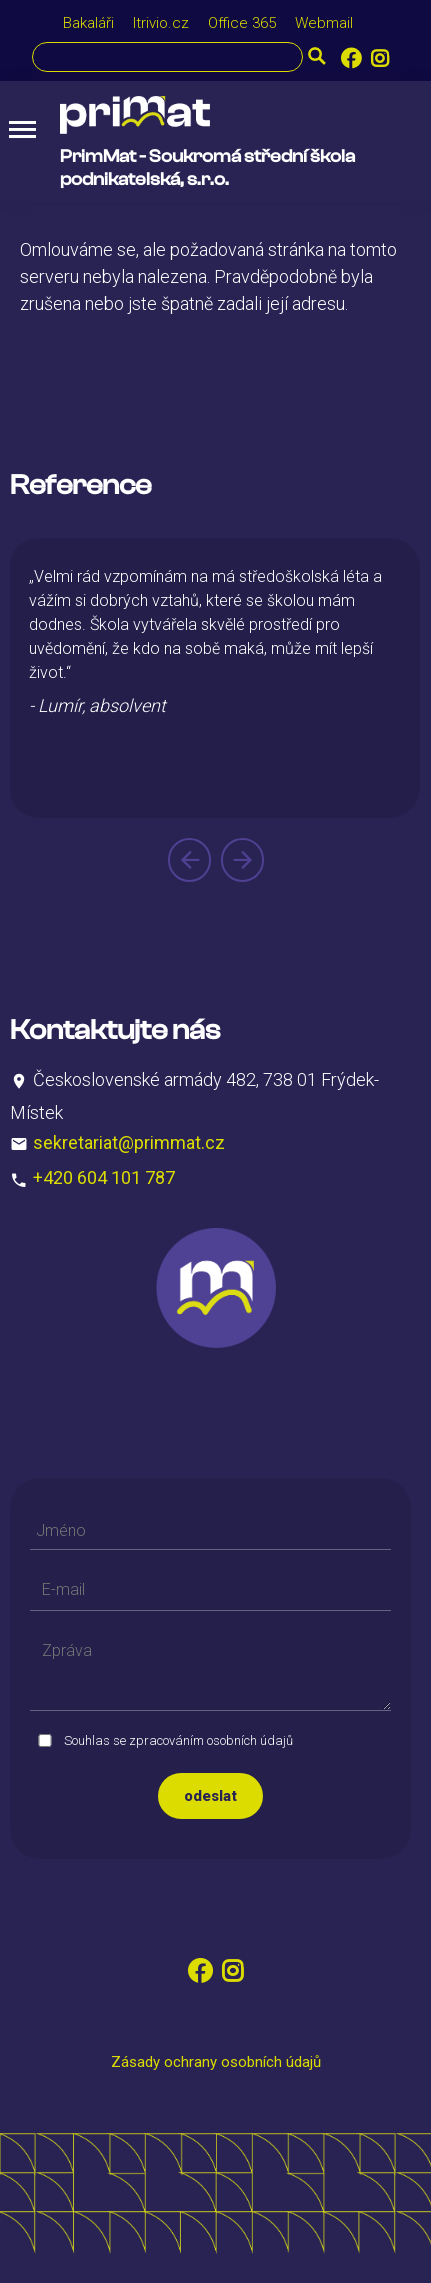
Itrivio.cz (161, 23)
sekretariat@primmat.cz (129, 1141)
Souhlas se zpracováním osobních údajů (178, 1740)
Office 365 (242, 23)
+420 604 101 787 (104, 1177)
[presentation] (189, 860)
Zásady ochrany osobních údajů (216, 2062)
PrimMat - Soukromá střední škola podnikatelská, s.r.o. (207, 168)
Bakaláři (88, 23)
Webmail (324, 23)
